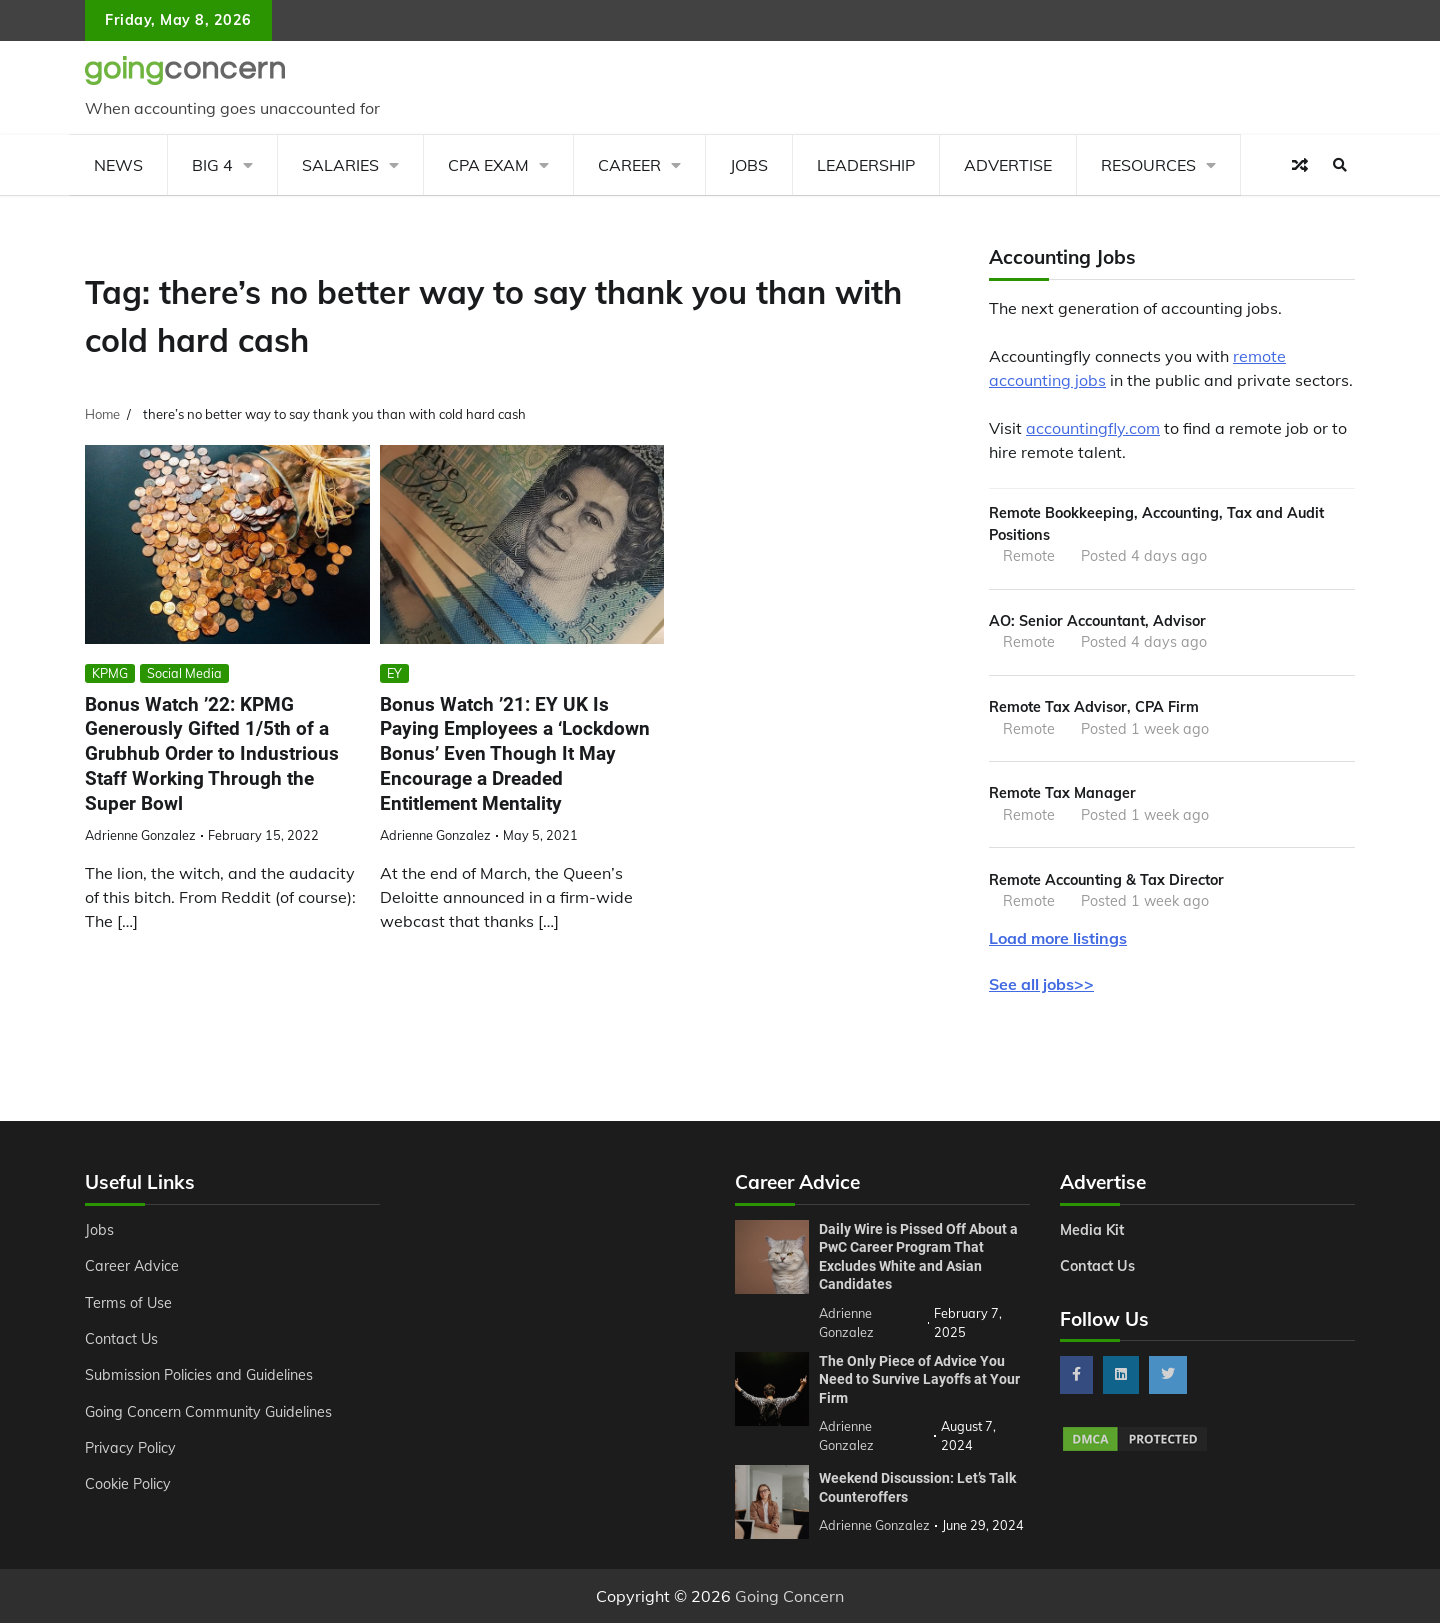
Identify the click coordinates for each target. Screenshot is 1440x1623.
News (118, 165)
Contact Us (121, 1339)
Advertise (1008, 165)
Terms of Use (128, 1303)
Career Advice (132, 1266)
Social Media (184, 673)
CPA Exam (488, 165)
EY (394, 673)
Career (629, 165)
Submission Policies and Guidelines (199, 1375)
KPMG (110, 673)
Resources (1148, 165)
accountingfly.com (1093, 428)
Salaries (340, 165)
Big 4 (212, 165)
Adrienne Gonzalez (140, 835)
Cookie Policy (128, 1484)
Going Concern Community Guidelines (208, 1412)
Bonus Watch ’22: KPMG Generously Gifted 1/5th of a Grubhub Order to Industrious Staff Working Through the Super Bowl (212, 754)
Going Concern (789, 1596)
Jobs (749, 165)
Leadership (866, 165)
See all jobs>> (1041, 984)
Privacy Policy (130, 1448)
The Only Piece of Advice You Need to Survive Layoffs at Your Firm (919, 1379)
